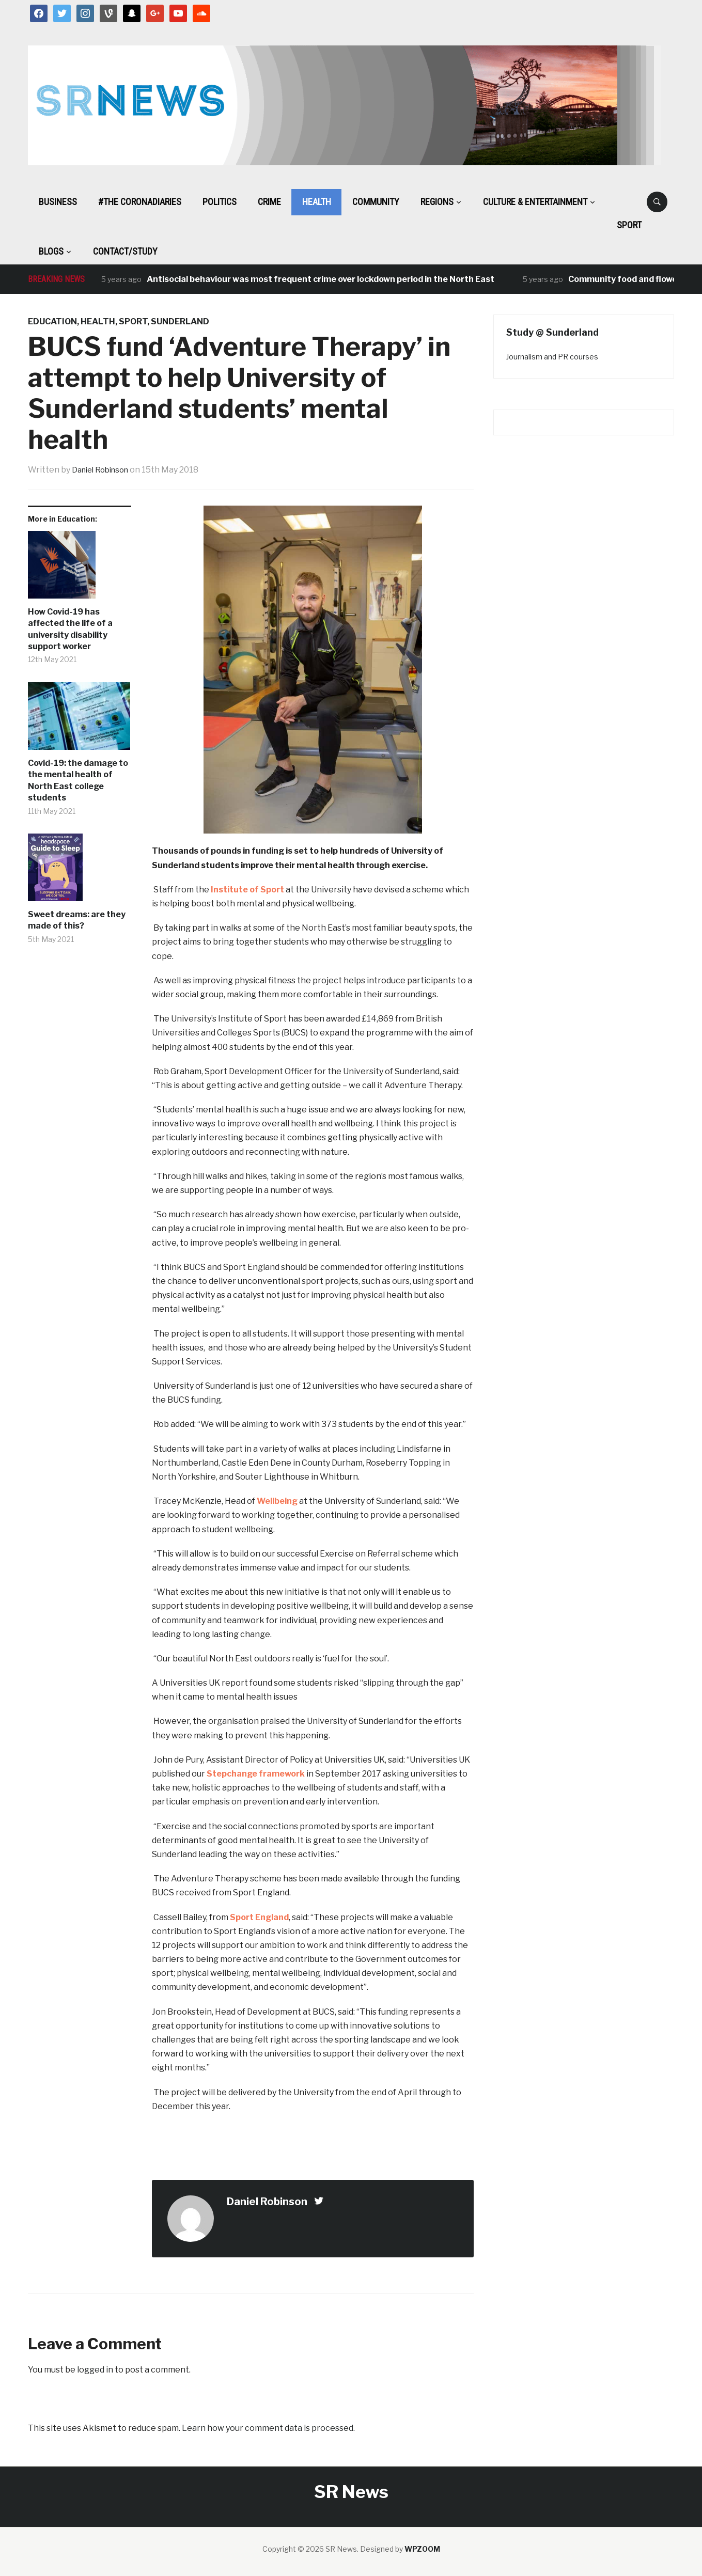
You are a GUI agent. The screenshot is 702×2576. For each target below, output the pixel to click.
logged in (95, 2370)
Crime (269, 201)
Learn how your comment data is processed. (268, 2428)
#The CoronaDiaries (139, 201)
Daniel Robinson (103, 470)
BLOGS (51, 251)
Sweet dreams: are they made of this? (77, 920)
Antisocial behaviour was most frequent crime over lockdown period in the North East (321, 279)
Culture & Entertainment (535, 201)
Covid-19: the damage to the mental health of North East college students (78, 780)
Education (52, 321)
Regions (437, 201)
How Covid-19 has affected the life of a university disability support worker (70, 629)
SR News (351, 2491)
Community (375, 201)
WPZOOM (422, 2548)
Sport (629, 224)
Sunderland (180, 321)
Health (316, 201)
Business (58, 201)
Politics (219, 201)
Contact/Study (125, 251)
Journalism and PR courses (552, 356)
